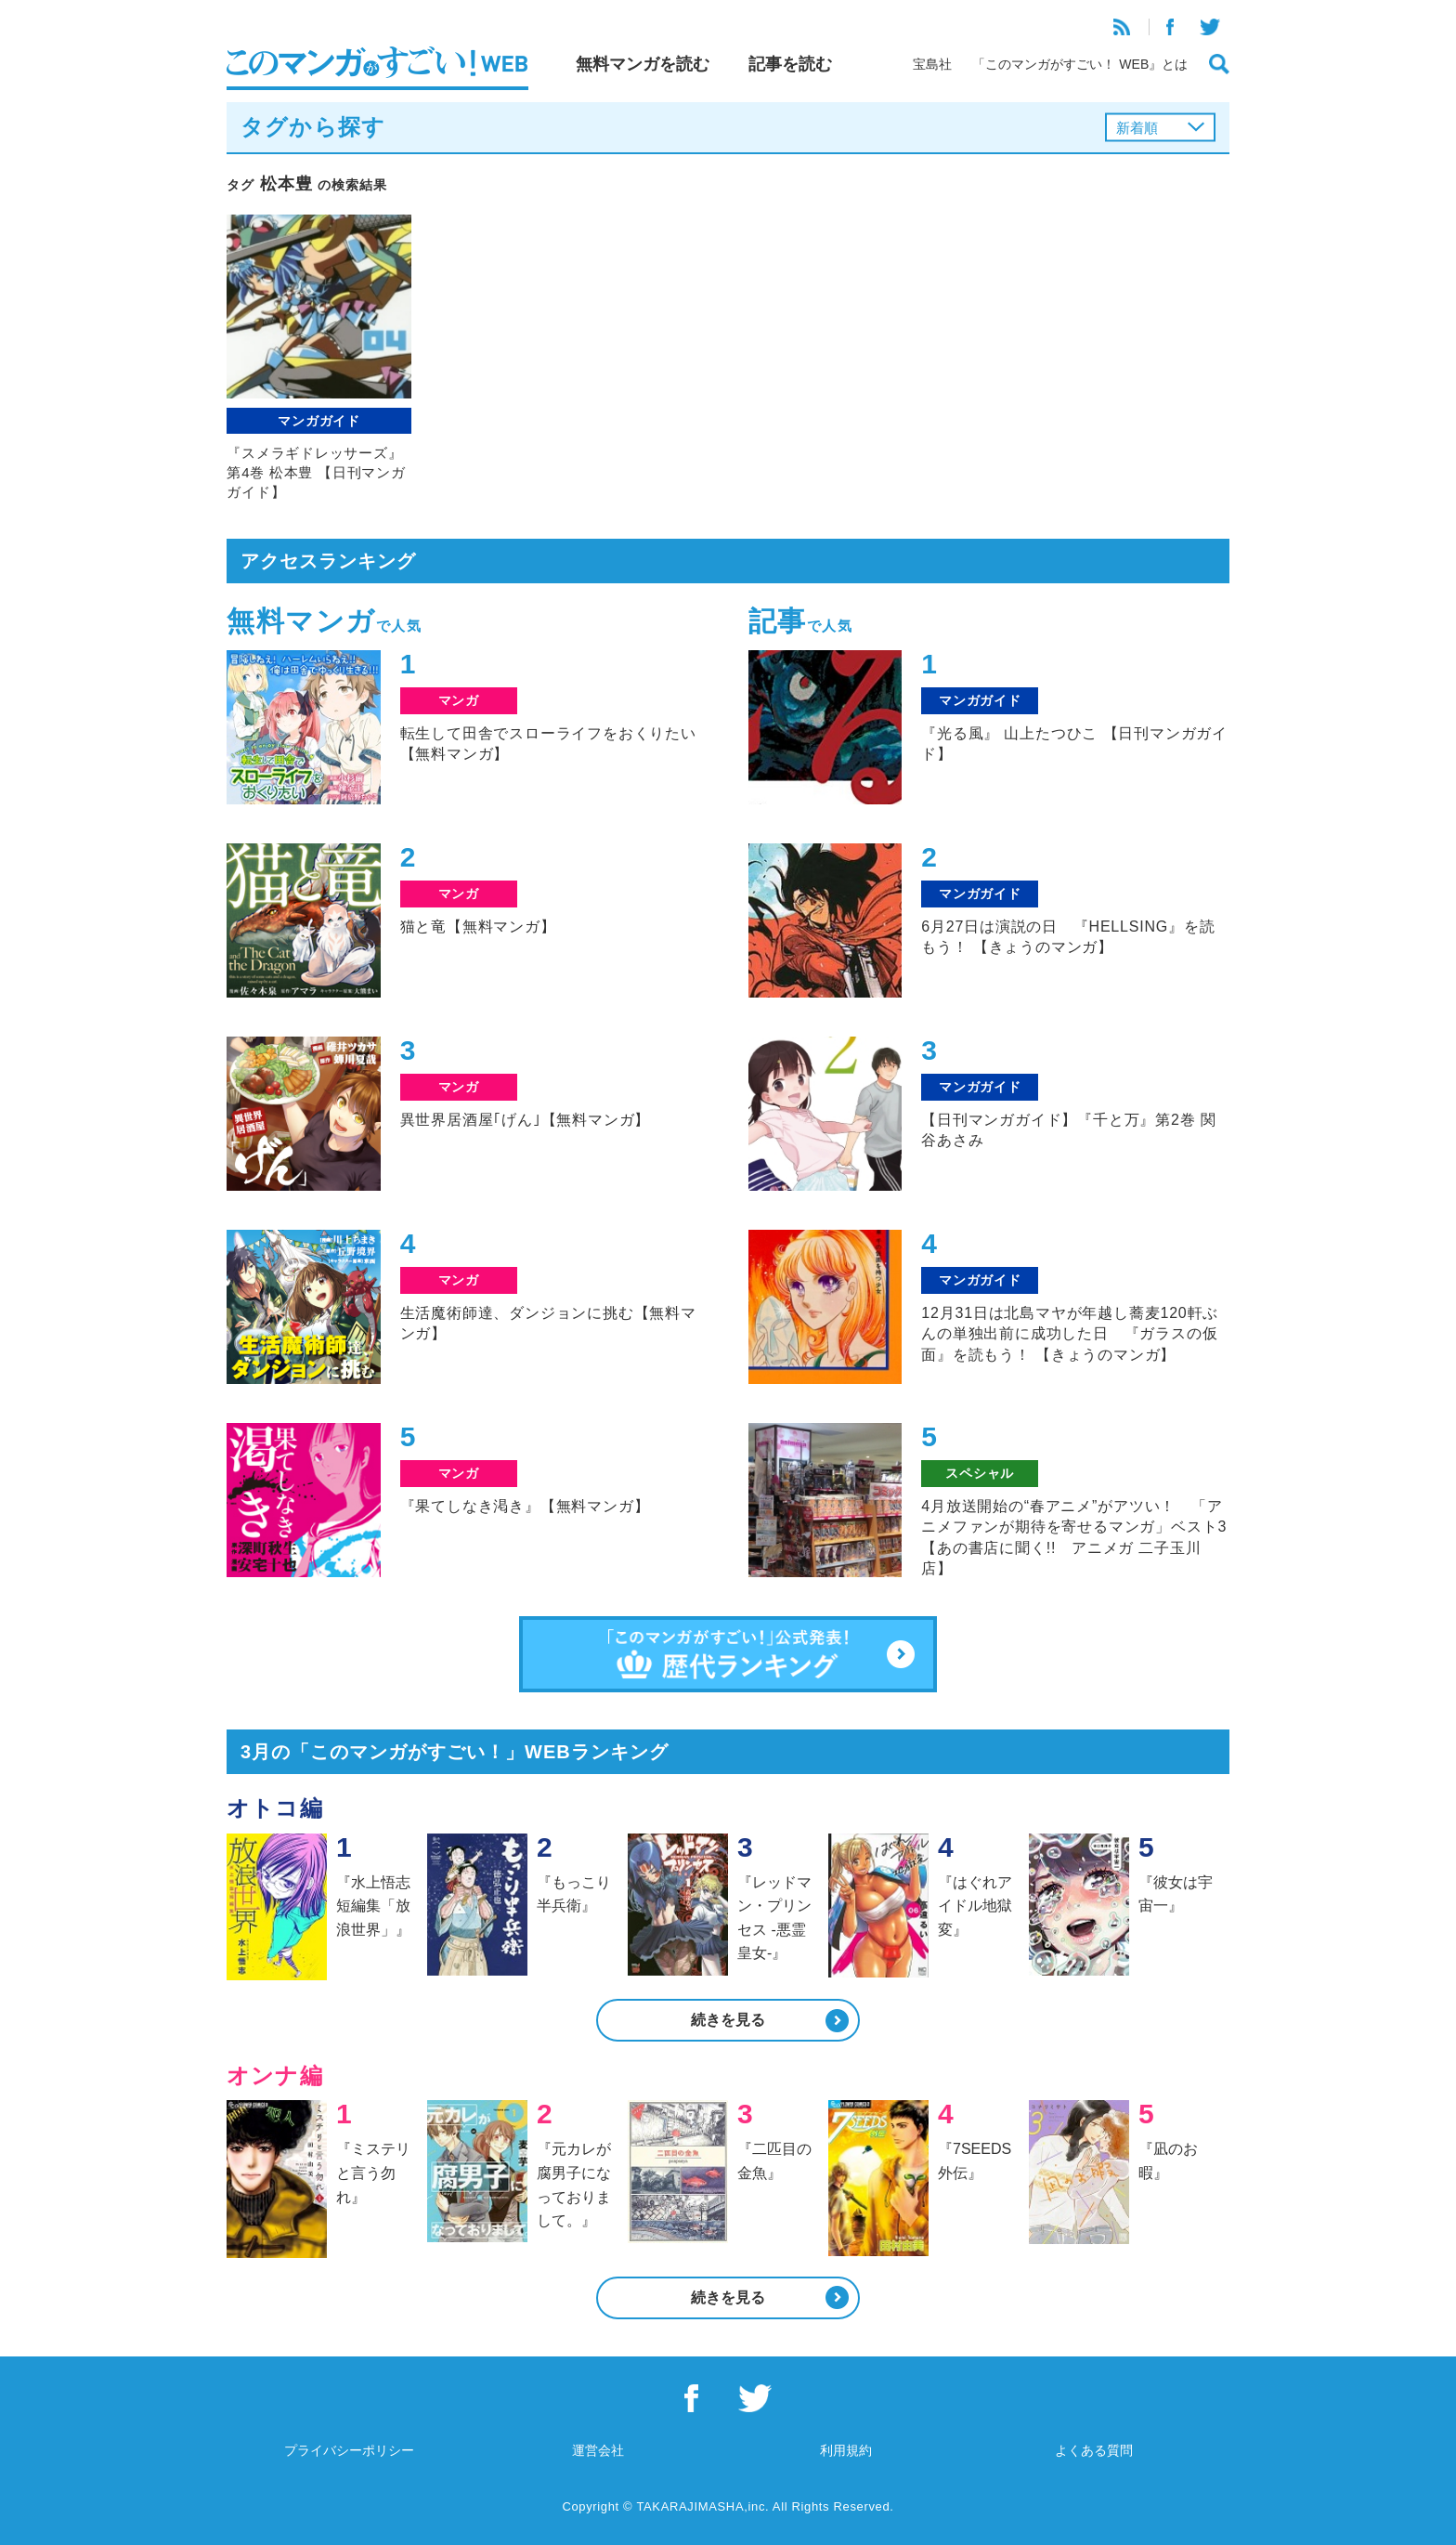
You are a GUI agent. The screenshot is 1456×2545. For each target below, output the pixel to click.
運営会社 (598, 2450)
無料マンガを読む (642, 64)
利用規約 (846, 2450)
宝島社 (932, 64)
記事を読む (790, 64)
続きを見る (728, 2020)
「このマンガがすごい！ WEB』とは (1080, 64)
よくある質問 (1094, 2450)
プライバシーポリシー (349, 2450)
